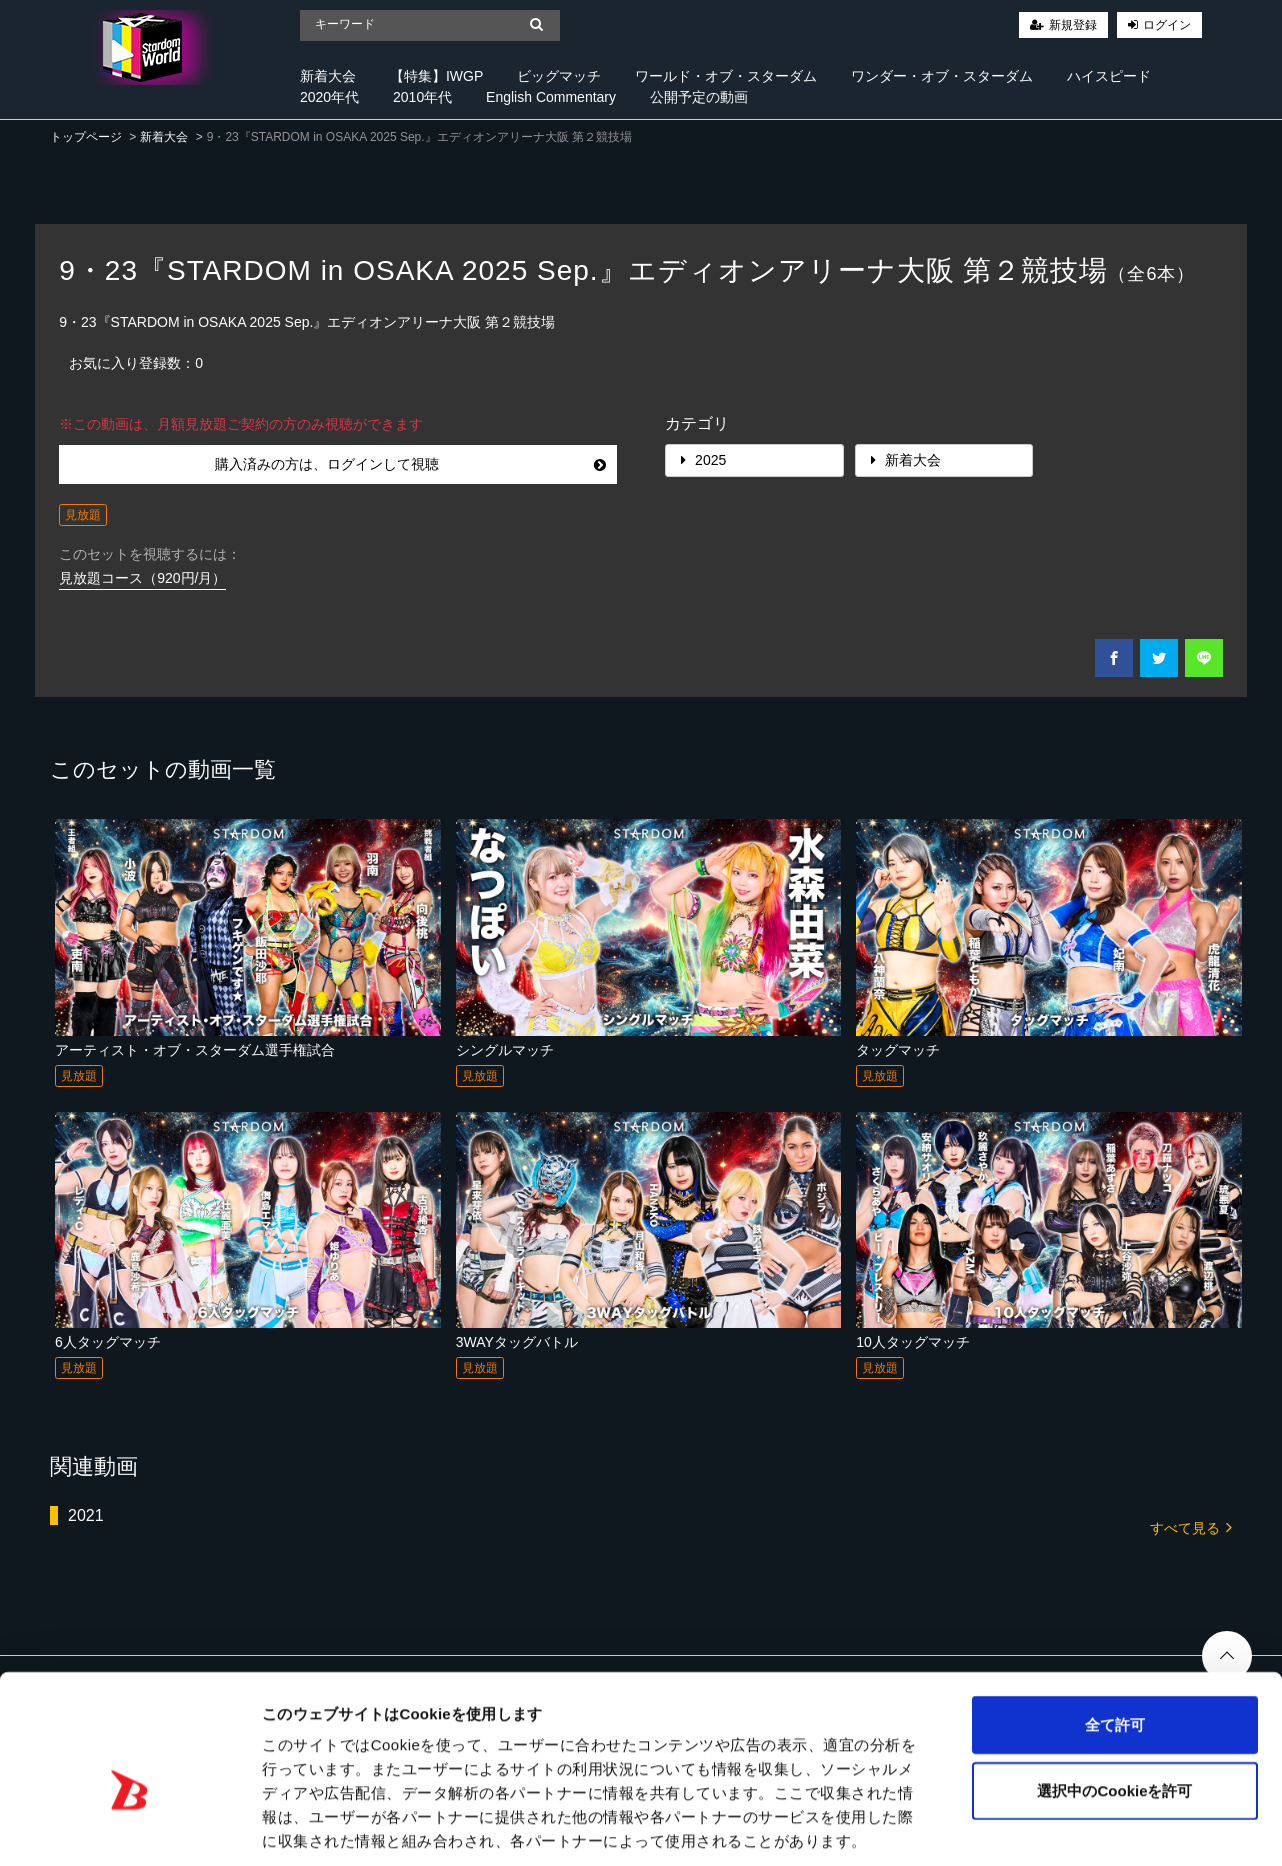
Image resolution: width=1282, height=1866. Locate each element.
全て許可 (1115, 1629)
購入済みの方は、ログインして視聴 (410, 464)
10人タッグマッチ (913, 1342)
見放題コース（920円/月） (142, 578)
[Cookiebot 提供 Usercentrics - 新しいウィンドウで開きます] (129, 1827)
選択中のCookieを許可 (1114, 1695)
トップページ (86, 137)
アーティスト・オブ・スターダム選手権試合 (195, 1050)
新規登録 (1073, 25)
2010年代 (422, 97)
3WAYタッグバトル (517, 1342)
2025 (703, 460)
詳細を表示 (965, 1826)
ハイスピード (1109, 76)
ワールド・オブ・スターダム (726, 76)
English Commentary (551, 97)
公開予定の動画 (699, 97)
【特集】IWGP (436, 76)
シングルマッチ (505, 1050)
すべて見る (1191, 1526)
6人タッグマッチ (108, 1342)
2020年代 (329, 97)
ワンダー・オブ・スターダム (942, 76)
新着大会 (328, 76)
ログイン (1167, 25)
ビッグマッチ (559, 76)
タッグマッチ (898, 1050)
